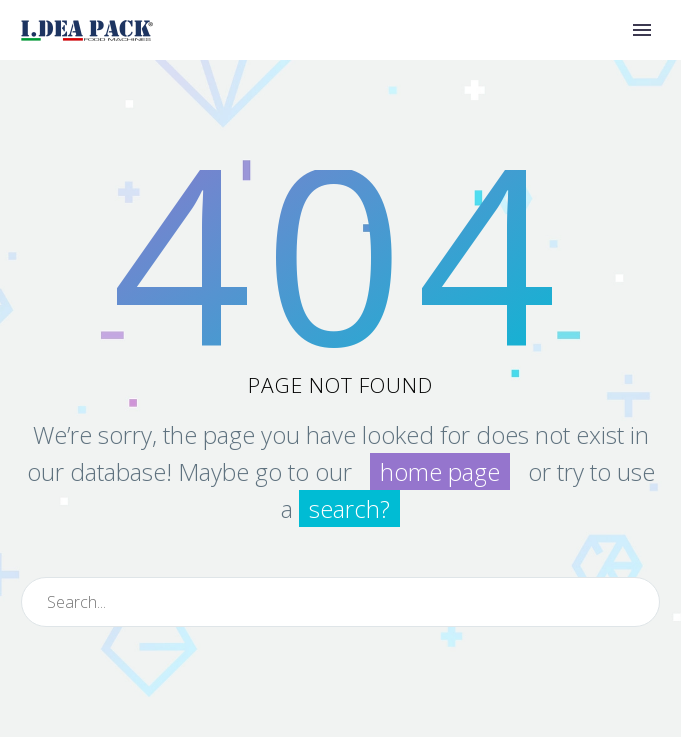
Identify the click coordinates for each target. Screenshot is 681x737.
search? (349, 508)
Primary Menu (642, 30)
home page (440, 471)
